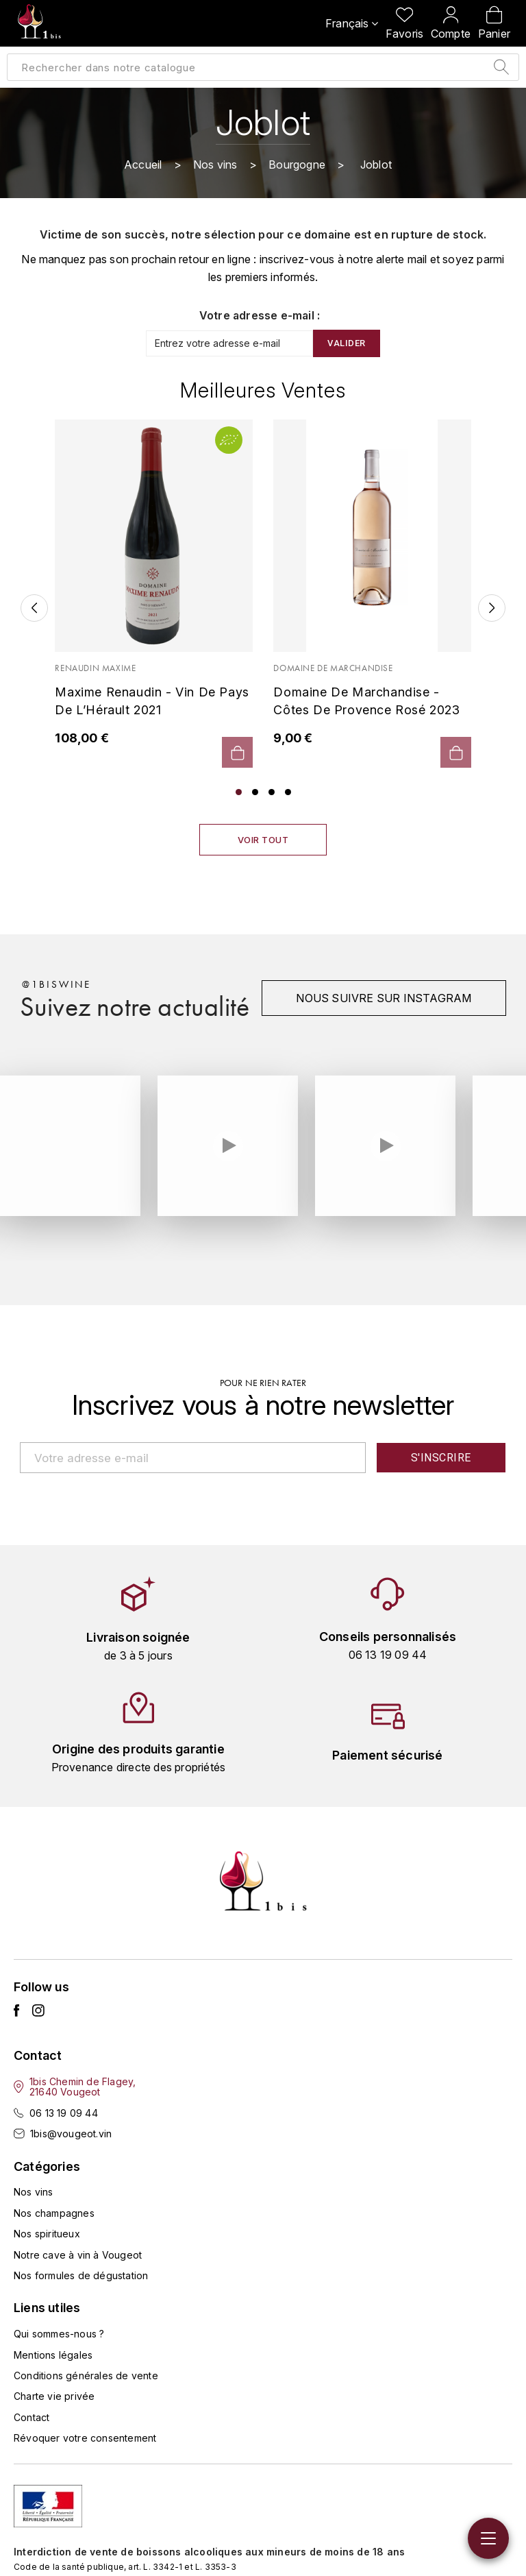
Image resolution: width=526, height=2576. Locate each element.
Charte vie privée (54, 2396)
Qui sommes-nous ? (59, 2334)
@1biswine (56, 984)
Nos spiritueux (47, 2233)
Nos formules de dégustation (81, 2275)
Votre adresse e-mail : (259, 315)
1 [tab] (239, 792)
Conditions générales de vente (86, 2375)
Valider (346, 343)
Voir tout (263, 839)
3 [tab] (271, 792)
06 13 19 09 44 (63, 2113)
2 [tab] (255, 792)
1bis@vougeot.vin (71, 2133)
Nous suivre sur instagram (383, 998)
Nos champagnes (54, 2213)
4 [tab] (288, 792)
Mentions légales (53, 2355)
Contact (31, 2417)
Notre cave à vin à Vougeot (78, 2255)
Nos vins (33, 2192)
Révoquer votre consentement (85, 2438)
